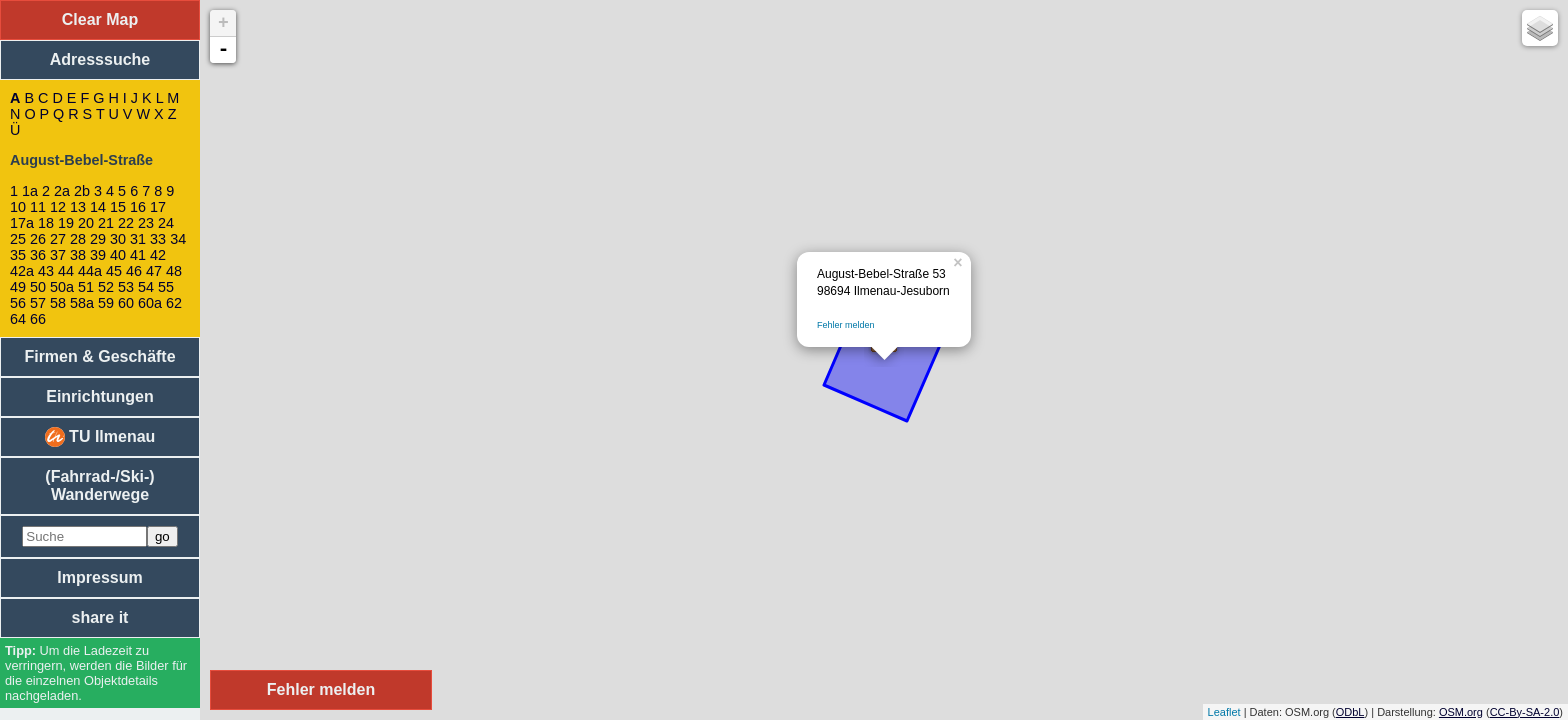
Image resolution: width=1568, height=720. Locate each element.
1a (30, 191)
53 (126, 287)
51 (86, 287)
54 (146, 287)
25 (18, 239)
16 (138, 207)
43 (46, 271)
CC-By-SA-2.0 (1525, 712)
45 (114, 271)
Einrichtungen (100, 396)
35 (18, 255)
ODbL (1350, 712)
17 (158, 207)
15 (118, 207)
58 (58, 303)
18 (46, 223)
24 (166, 223)
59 (106, 303)
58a (82, 303)
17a (22, 223)
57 (38, 303)
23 (146, 223)
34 (178, 239)
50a (62, 287)
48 (174, 271)
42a (22, 271)
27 (58, 239)
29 (98, 239)
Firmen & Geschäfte (99, 356)
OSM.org (1461, 712)
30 (118, 239)
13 (78, 207)
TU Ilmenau (100, 437)
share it (100, 617)
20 (86, 223)
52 (106, 287)
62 (174, 303)
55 (166, 287)
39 (98, 255)
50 (38, 287)
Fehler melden (846, 325)
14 (98, 207)
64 (18, 319)
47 (154, 271)
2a (62, 191)
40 (118, 255)
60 (126, 303)
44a (90, 271)
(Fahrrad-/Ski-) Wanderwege (99, 485)
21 (106, 223)
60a (150, 303)
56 (18, 303)
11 (38, 207)
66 (38, 319)
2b (82, 191)
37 (58, 255)
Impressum (99, 577)
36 (38, 255)
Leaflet (1224, 712)
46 (134, 271)
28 (78, 239)
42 (158, 255)
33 (158, 239)
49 (18, 287)
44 (66, 271)
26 (38, 239)
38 (78, 255)
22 (126, 223)
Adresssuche (100, 59)
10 (18, 207)
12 (58, 207)
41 (138, 255)
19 (66, 223)
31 (138, 239)
